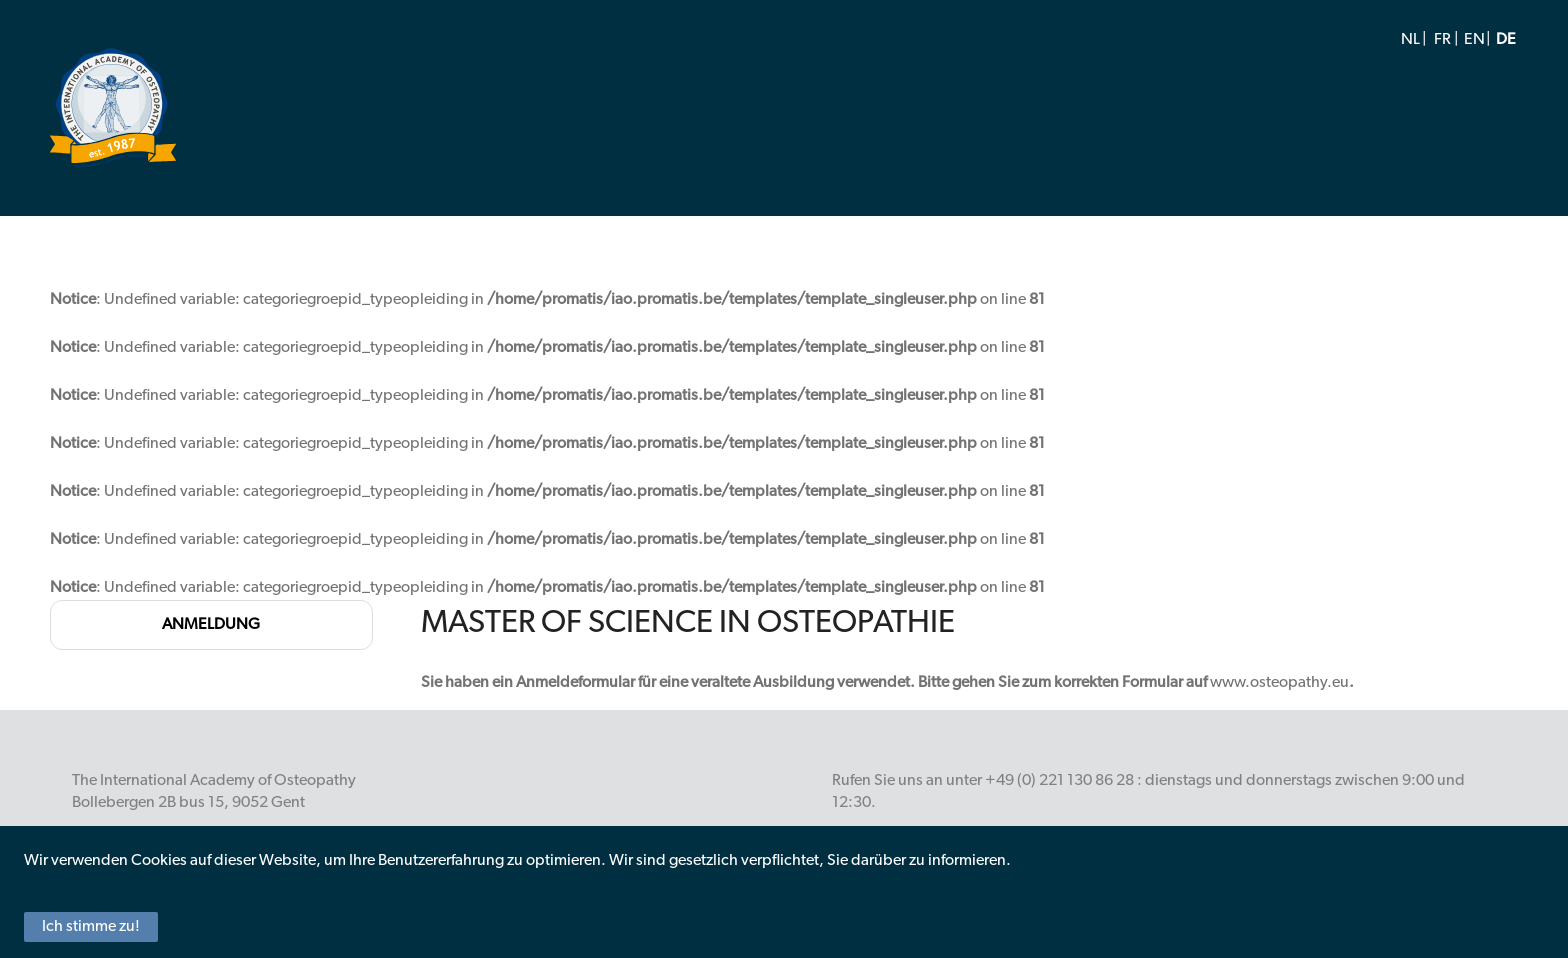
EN (1474, 40)
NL (1410, 40)
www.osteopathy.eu (1279, 683)
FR (1442, 40)
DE (1506, 40)
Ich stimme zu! (91, 927)
